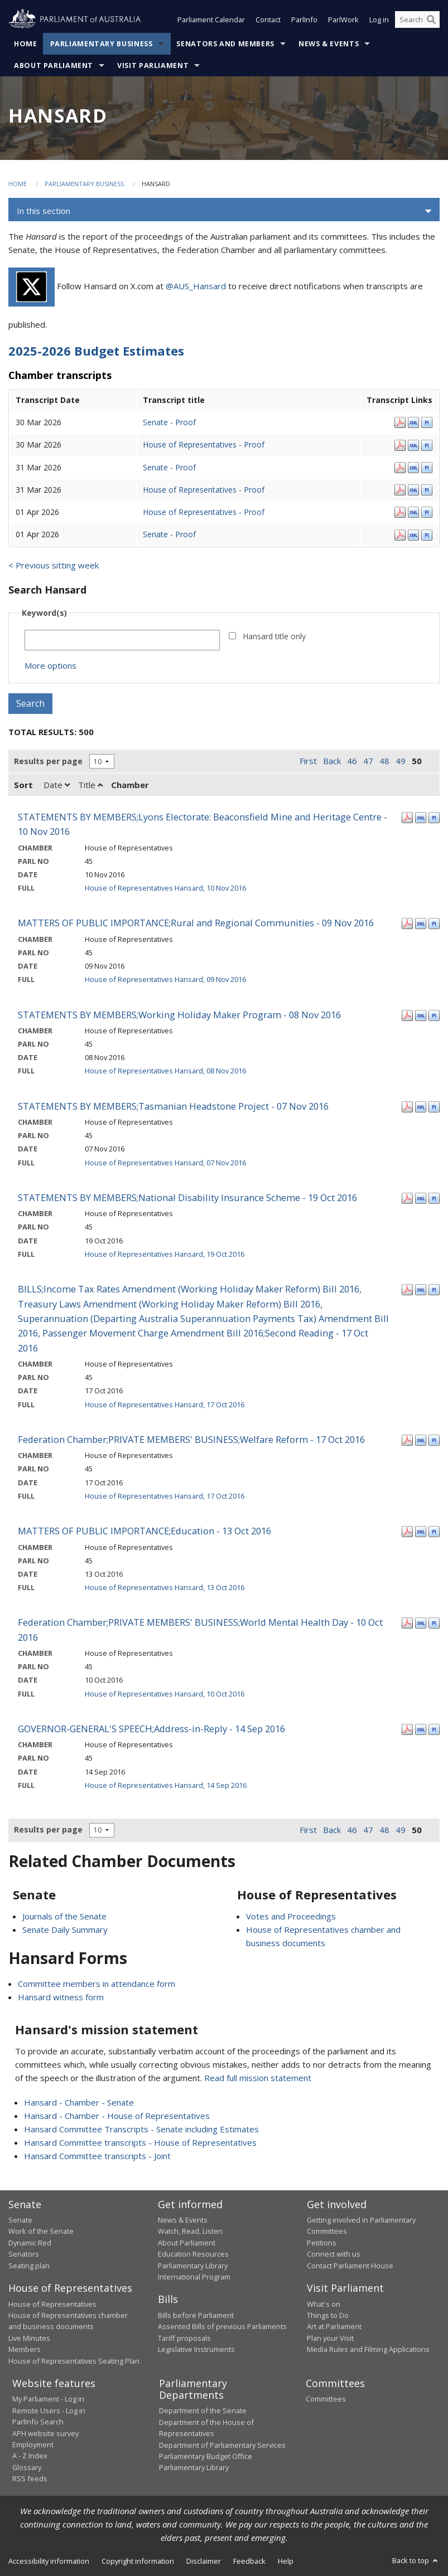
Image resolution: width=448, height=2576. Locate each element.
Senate (20, 2220)
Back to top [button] (416, 2560)
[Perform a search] (431, 21)
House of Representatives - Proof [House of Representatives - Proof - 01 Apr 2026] (203, 512)
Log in (379, 21)
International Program (194, 2277)
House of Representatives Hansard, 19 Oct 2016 (164, 1254)
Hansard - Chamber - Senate (79, 2102)
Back (332, 761)
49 (401, 761)
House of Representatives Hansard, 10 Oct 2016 (164, 1694)
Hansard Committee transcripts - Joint (97, 2155)
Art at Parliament (334, 2327)
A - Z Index (29, 2456)
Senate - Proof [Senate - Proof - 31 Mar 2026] (169, 467)
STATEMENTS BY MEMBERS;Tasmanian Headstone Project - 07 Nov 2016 (173, 1106)
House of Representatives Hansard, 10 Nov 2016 (165, 888)
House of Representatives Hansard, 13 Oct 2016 (164, 1587)
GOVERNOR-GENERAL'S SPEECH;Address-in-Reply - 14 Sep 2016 (151, 1728)
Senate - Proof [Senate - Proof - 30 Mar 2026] (169, 422)
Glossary (26, 2467)
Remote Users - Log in (48, 2410)
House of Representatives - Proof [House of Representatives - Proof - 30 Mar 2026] (203, 445)
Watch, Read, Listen (190, 2232)
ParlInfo (304, 21)
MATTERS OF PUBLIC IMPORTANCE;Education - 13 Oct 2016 (144, 1531)
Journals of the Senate (64, 1916)
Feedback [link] (249, 2561)
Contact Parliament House (350, 2266)
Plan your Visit (330, 2338)
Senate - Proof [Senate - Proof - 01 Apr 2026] (169, 534)
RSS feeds (29, 2479)
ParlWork (343, 21)
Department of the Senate (203, 2411)
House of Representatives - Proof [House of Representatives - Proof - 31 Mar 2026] (203, 489)
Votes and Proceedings (291, 1916)
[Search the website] (417, 21)
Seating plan (29, 2266)
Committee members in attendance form (96, 1983)
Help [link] (285, 2561)
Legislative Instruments (196, 2350)
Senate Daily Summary (65, 1929)
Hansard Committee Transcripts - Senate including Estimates (141, 2129)
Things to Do (328, 2315)
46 (352, 761)
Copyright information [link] (138, 2561)
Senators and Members (225, 44)
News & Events (328, 44)
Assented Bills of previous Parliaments (222, 2327)
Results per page (48, 761)
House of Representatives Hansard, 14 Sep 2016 (166, 1785)
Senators (23, 2254)
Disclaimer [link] (203, 2561)
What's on (323, 2304)
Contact (268, 21)
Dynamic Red (29, 2243)
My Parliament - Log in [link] (48, 2399)
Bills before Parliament (196, 2315)
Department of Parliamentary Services (222, 2445)
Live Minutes (29, 2338)
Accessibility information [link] (48, 2561)
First (308, 761)
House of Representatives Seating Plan (73, 2361)
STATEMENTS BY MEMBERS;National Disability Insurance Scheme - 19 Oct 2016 (187, 1197)
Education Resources (193, 2254)
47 (368, 761)
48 (384, 761)
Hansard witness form (61, 1997)
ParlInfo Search (38, 2422)
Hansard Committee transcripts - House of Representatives (140, 2142)
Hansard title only (274, 636)
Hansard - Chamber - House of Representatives (117, 2115)
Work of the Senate (41, 2232)
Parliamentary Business (101, 44)
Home (25, 44)
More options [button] (50, 665)
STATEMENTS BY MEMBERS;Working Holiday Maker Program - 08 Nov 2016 (179, 1014)
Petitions (321, 2243)
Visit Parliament (153, 66)
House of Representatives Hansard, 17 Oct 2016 (164, 1404)
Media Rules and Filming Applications (368, 2350)
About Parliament (53, 66)
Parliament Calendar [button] (211, 21)
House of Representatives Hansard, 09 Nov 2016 (165, 980)
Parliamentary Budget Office (205, 2456)
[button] (224, 211)
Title (90, 784)
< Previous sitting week (53, 565)
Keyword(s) (44, 612)
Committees (326, 2399)
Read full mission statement (257, 2077)
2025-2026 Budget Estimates (96, 351)
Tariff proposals (184, 2338)
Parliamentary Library (193, 2266)
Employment (33, 2444)
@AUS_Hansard (196, 286)
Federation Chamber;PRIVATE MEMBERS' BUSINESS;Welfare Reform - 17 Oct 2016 (191, 1439)
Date (57, 784)
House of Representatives (52, 2304)
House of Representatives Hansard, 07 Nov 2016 (165, 1163)
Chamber (130, 784)
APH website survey (45, 2433)
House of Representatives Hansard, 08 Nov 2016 (165, 1071)
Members (24, 2350)
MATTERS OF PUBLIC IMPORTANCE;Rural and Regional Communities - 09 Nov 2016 (196, 923)
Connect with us (333, 2254)
